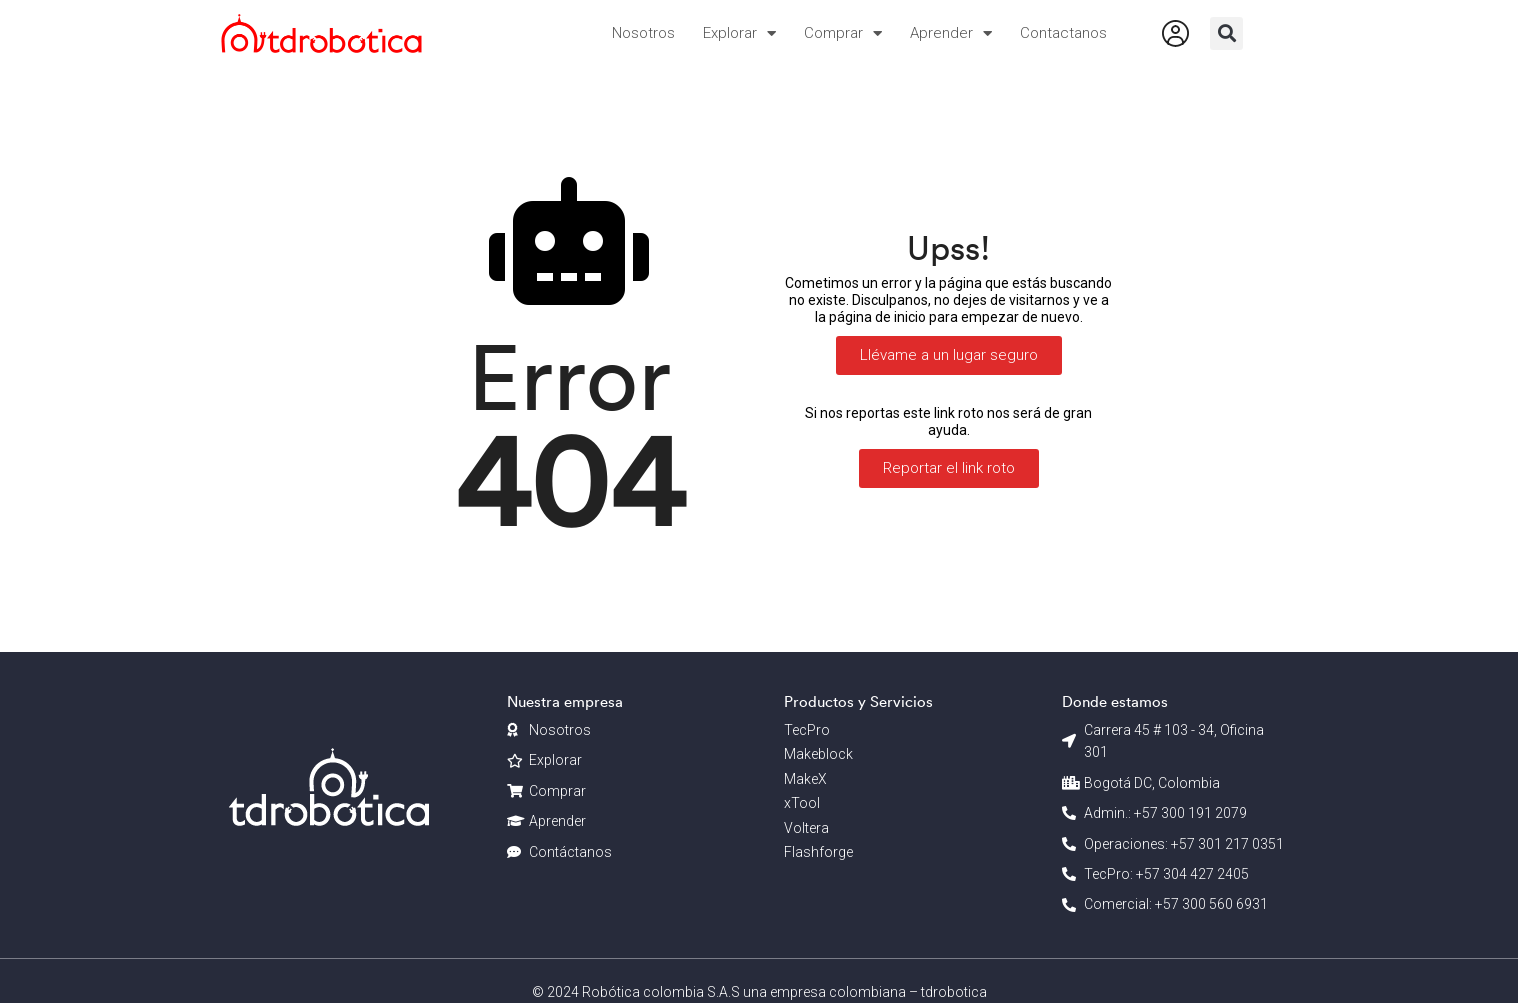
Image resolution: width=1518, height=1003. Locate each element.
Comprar (843, 33)
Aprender (951, 33)
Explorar (739, 33)
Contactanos (1063, 33)
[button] (1226, 33)
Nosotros (643, 33)
